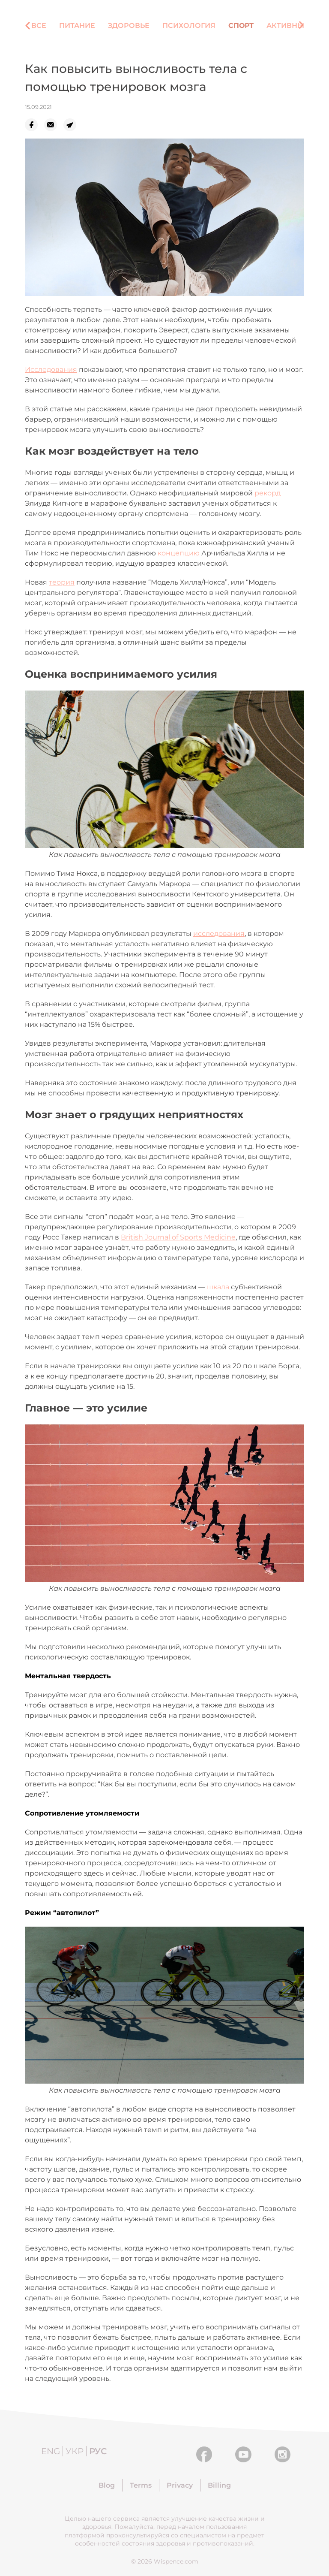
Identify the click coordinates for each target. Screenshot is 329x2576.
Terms (141, 2485)
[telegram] (73, 124)
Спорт (241, 25)
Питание (77, 25)
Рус (98, 2451)
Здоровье (129, 25)
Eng (50, 2451)
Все (38, 25)
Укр (75, 2451)
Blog (107, 2485)
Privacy (180, 2485)
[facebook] (34, 124)
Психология (188, 25)
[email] (53, 124)
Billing (219, 2485)
